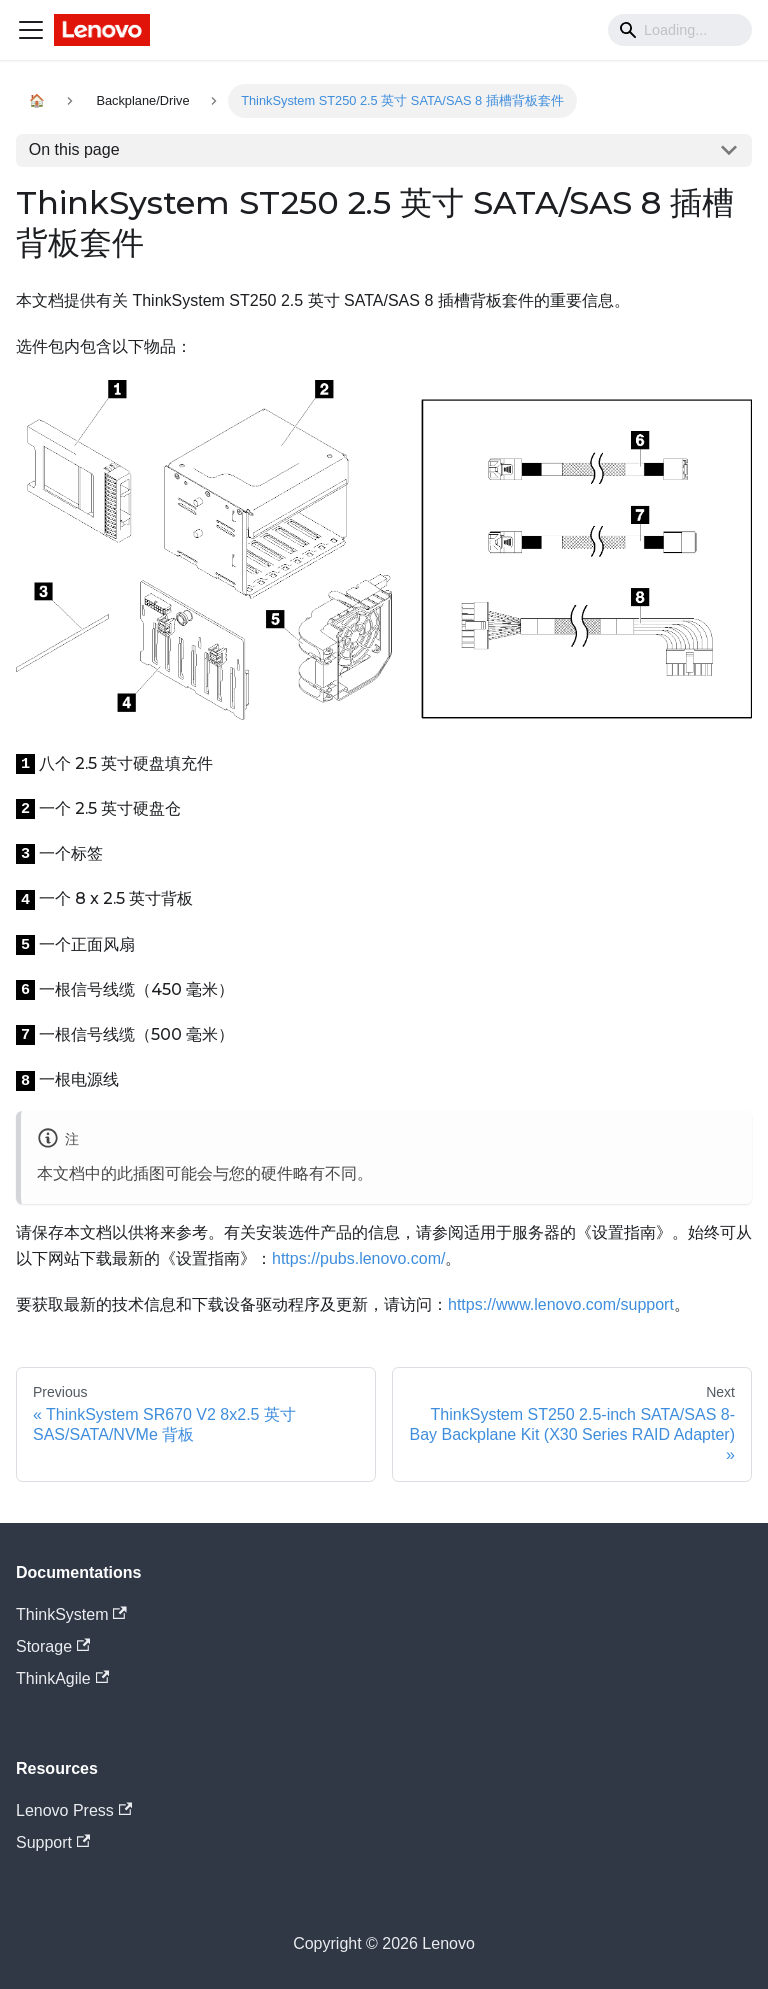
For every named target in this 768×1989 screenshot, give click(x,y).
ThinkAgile (62, 1678)
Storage (53, 1646)
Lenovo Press (74, 1810)
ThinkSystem (71, 1614)
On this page (74, 149)
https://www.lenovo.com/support (561, 1304)
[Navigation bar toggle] (31, 30)
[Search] (680, 30)
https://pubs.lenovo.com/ (358, 1258)
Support (53, 1842)
